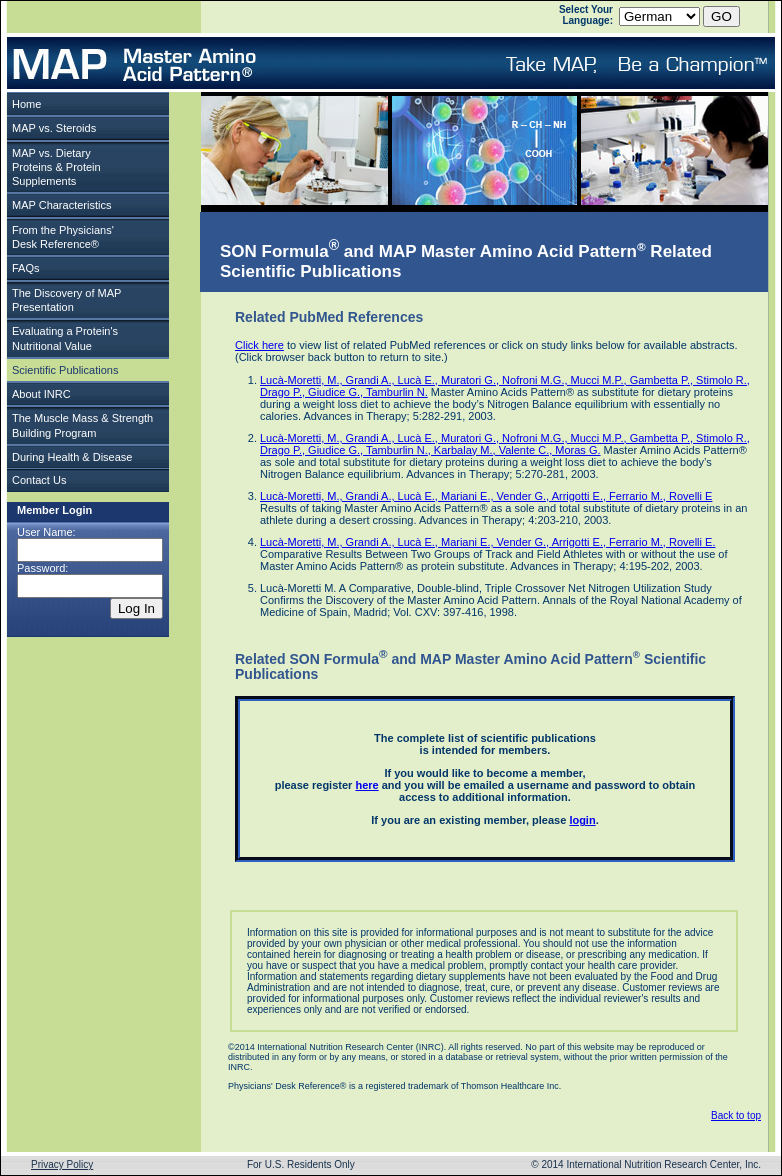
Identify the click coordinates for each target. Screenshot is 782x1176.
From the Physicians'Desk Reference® (63, 237)
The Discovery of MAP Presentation (66, 300)
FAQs (26, 268)
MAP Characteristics (61, 205)
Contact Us (39, 480)
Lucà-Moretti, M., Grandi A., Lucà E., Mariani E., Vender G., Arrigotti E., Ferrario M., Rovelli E (486, 496)
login (582, 820)
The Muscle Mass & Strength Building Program (82, 425)
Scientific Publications (65, 370)
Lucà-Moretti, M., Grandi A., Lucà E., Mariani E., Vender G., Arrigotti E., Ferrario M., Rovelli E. (487, 542)
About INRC (41, 394)
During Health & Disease (72, 457)
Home (26, 104)
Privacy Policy (62, 1164)
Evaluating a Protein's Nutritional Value (65, 338)
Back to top (736, 1115)
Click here (259, 345)
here (366, 785)
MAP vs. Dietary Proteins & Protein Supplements (56, 167)
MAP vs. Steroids (54, 128)
